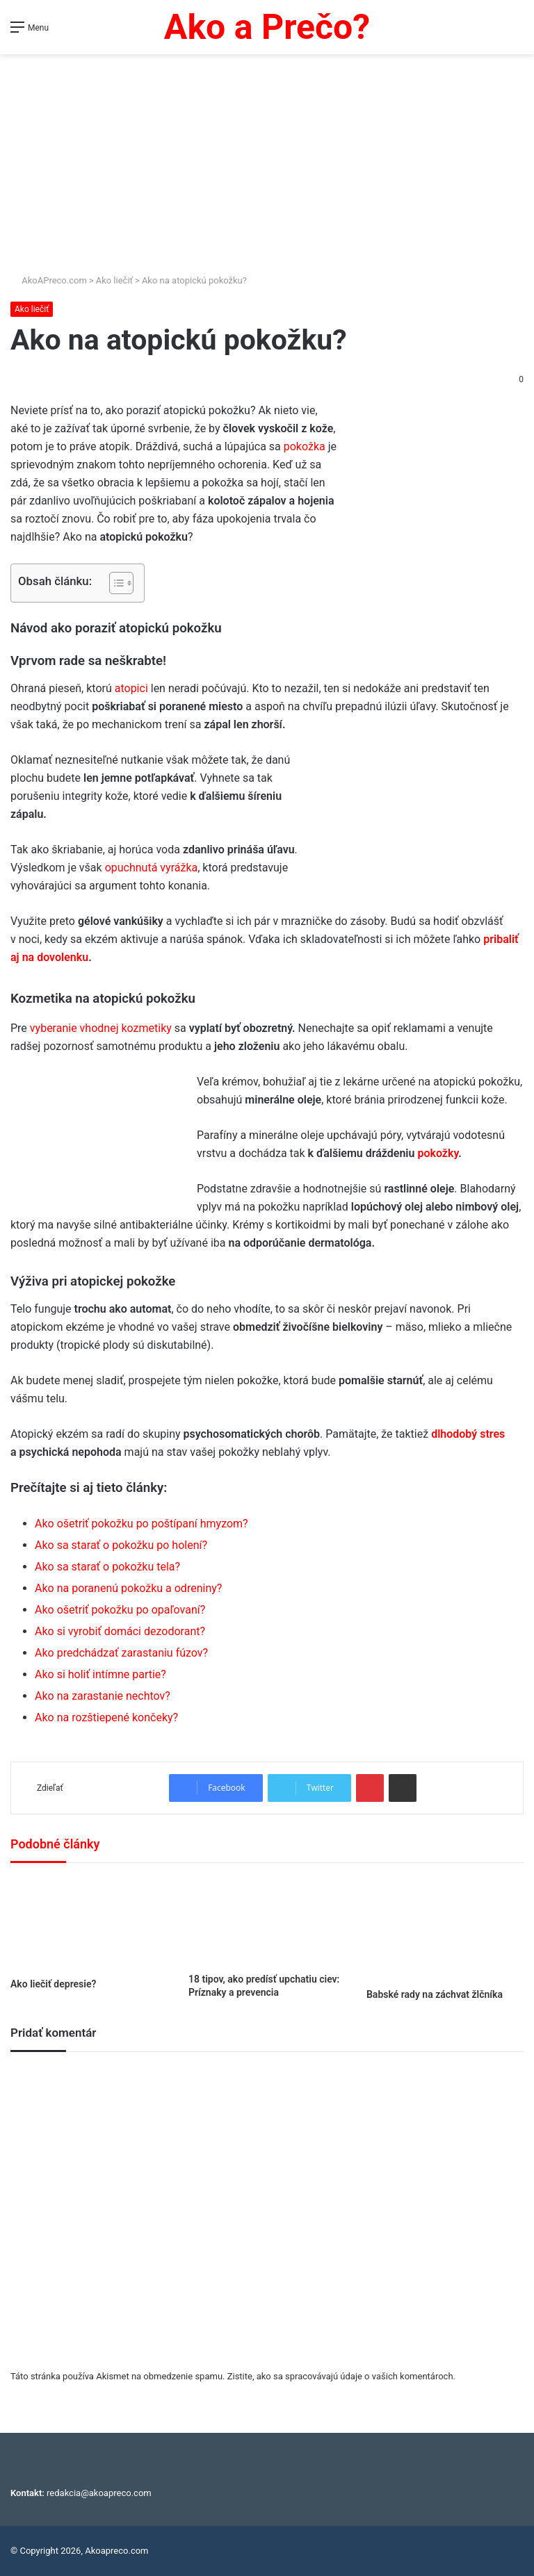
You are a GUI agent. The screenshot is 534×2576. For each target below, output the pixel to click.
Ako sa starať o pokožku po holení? (121, 1545)
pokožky (437, 1153)
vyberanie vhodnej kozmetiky (101, 1028)
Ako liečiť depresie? (53, 1984)
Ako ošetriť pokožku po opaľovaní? (120, 1609)
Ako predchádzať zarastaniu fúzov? (121, 1652)
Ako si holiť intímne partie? (100, 1674)
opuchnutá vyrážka (151, 867)
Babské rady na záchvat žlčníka (434, 1994)
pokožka (304, 446)
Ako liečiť (114, 280)
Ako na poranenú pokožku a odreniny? (128, 1588)
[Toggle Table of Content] (114, 583)
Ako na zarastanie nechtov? (102, 1696)
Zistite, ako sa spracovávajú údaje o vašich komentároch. (341, 2376)
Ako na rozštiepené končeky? (106, 1717)
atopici (131, 688)
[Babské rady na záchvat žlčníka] (445, 1929)
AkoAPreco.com (48, 280)
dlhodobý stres (468, 1434)
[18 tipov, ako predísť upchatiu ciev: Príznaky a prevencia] (267, 1921)
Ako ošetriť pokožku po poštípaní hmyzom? (141, 1523)
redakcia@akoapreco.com (99, 2493)
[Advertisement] (267, 158)
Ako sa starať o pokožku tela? (107, 1566)
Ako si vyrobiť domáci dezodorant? (120, 1631)
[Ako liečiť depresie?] (89, 1924)
